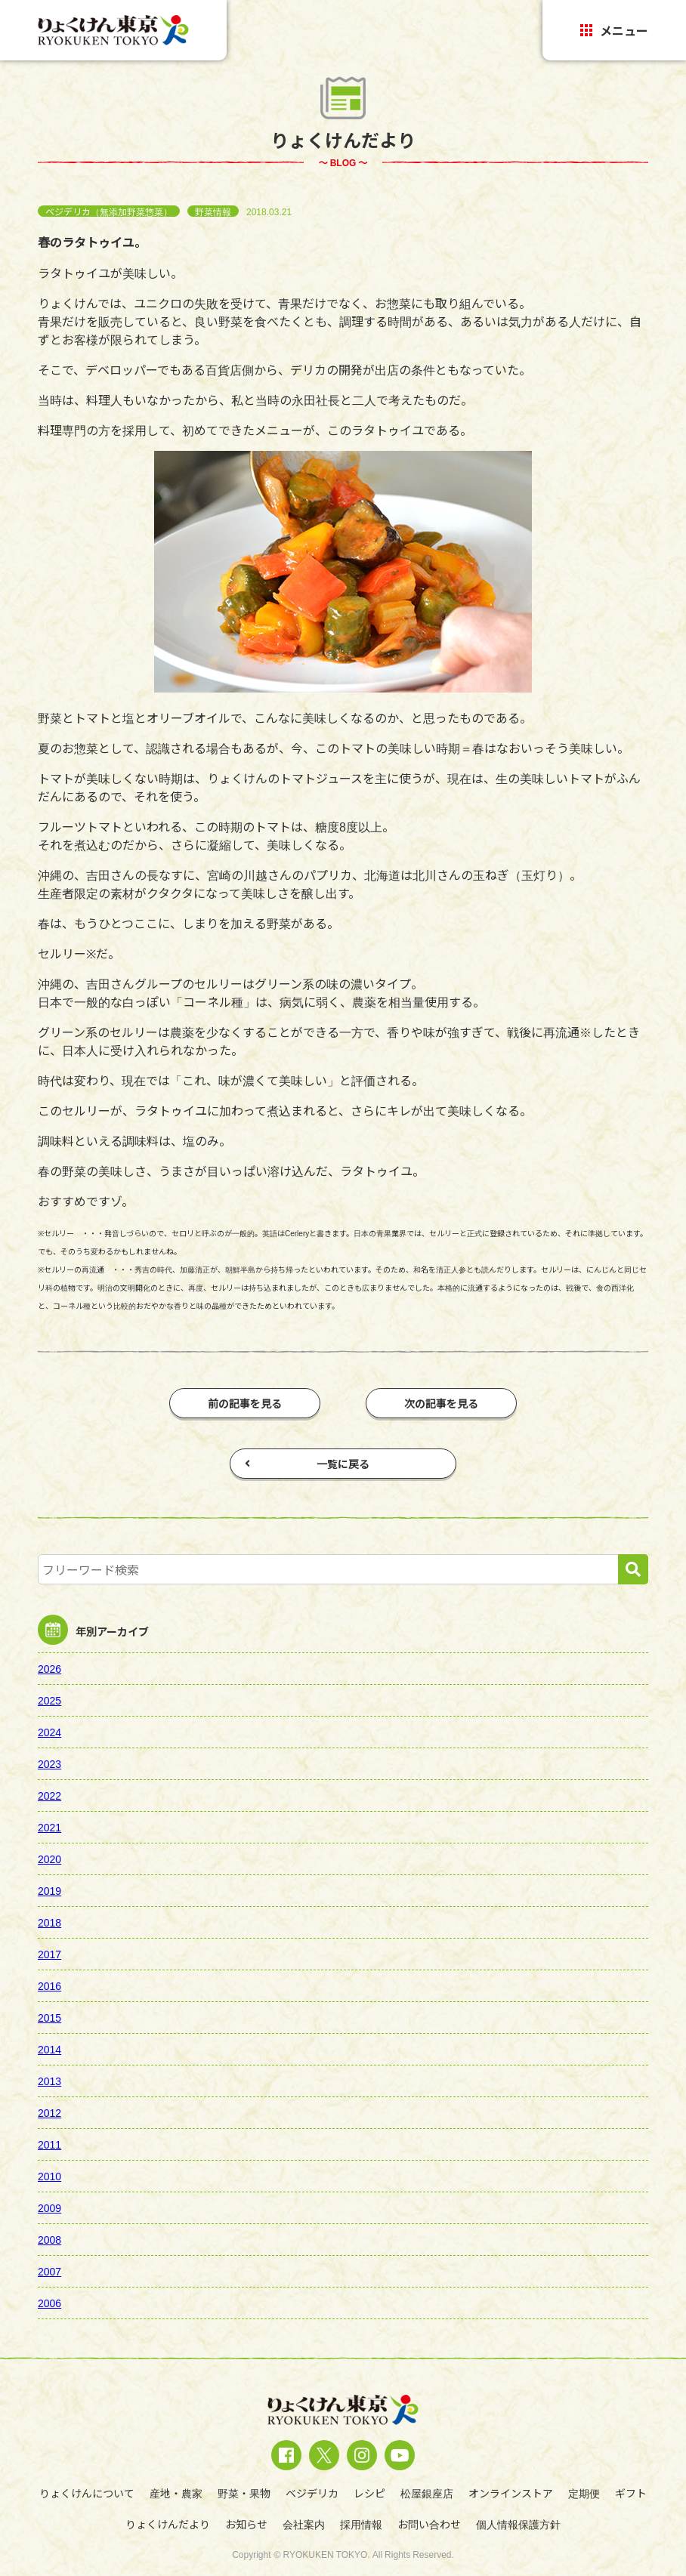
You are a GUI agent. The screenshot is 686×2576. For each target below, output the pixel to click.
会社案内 (304, 2523)
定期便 (584, 2492)
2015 (49, 2017)
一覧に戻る (307, 1463)
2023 (49, 1763)
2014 (49, 2048)
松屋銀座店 (426, 2492)
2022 (49, 1795)
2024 (49, 1731)
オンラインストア (510, 2492)
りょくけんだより (167, 2523)
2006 (49, 2302)
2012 (49, 2112)
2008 (49, 2239)
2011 (49, 2144)
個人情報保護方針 (518, 2523)
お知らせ (246, 2523)
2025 (49, 1700)
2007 (49, 2270)
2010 (49, 2175)
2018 (49, 1922)
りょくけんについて (86, 2492)
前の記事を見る (245, 1403)
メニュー (614, 30)
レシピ (369, 2492)
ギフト (631, 2492)
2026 (49, 1668)
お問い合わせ (429, 2523)
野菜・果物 (244, 2492)
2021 (49, 1826)
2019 (49, 1890)
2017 (49, 1953)
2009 (49, 2207)
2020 (49, 1858)
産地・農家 (176, 2492)
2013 (49, 2080)
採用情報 (361, 2523)
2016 (49, 1985)
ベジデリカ (312, 2492)
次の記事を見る (441, 1403)
